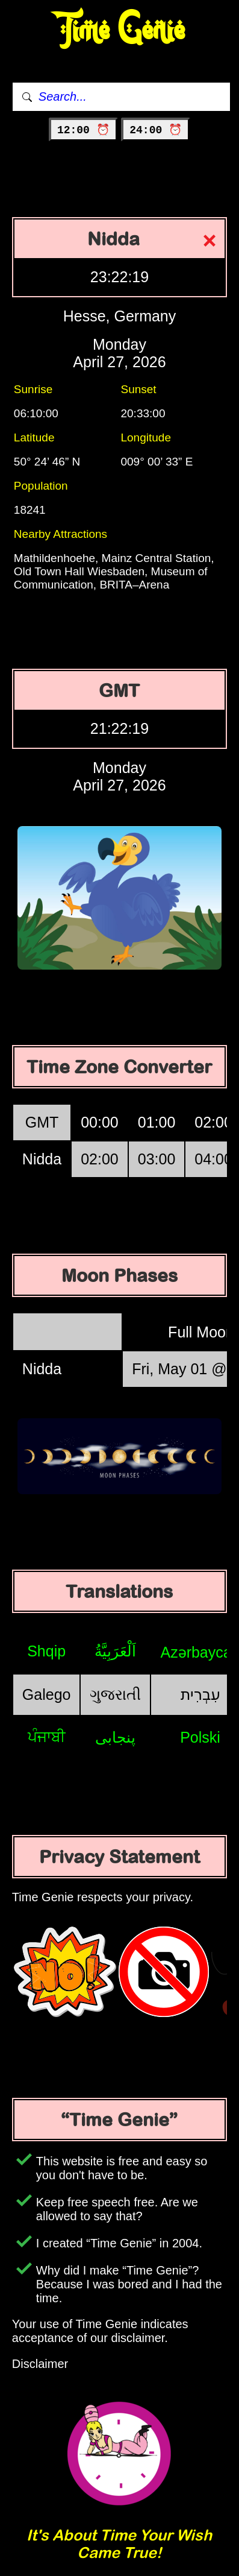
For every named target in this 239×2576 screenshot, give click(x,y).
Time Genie (119, 30)
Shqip (46, 1651)
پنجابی (115, 1737)
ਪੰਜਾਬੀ (47, 1736)
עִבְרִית (200, 1694)
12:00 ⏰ (83, 130)
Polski (200, 1737)
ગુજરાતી (115, 1694)
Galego (46, 1694)
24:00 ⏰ (155, 130)
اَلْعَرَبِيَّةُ (115, 1651)
